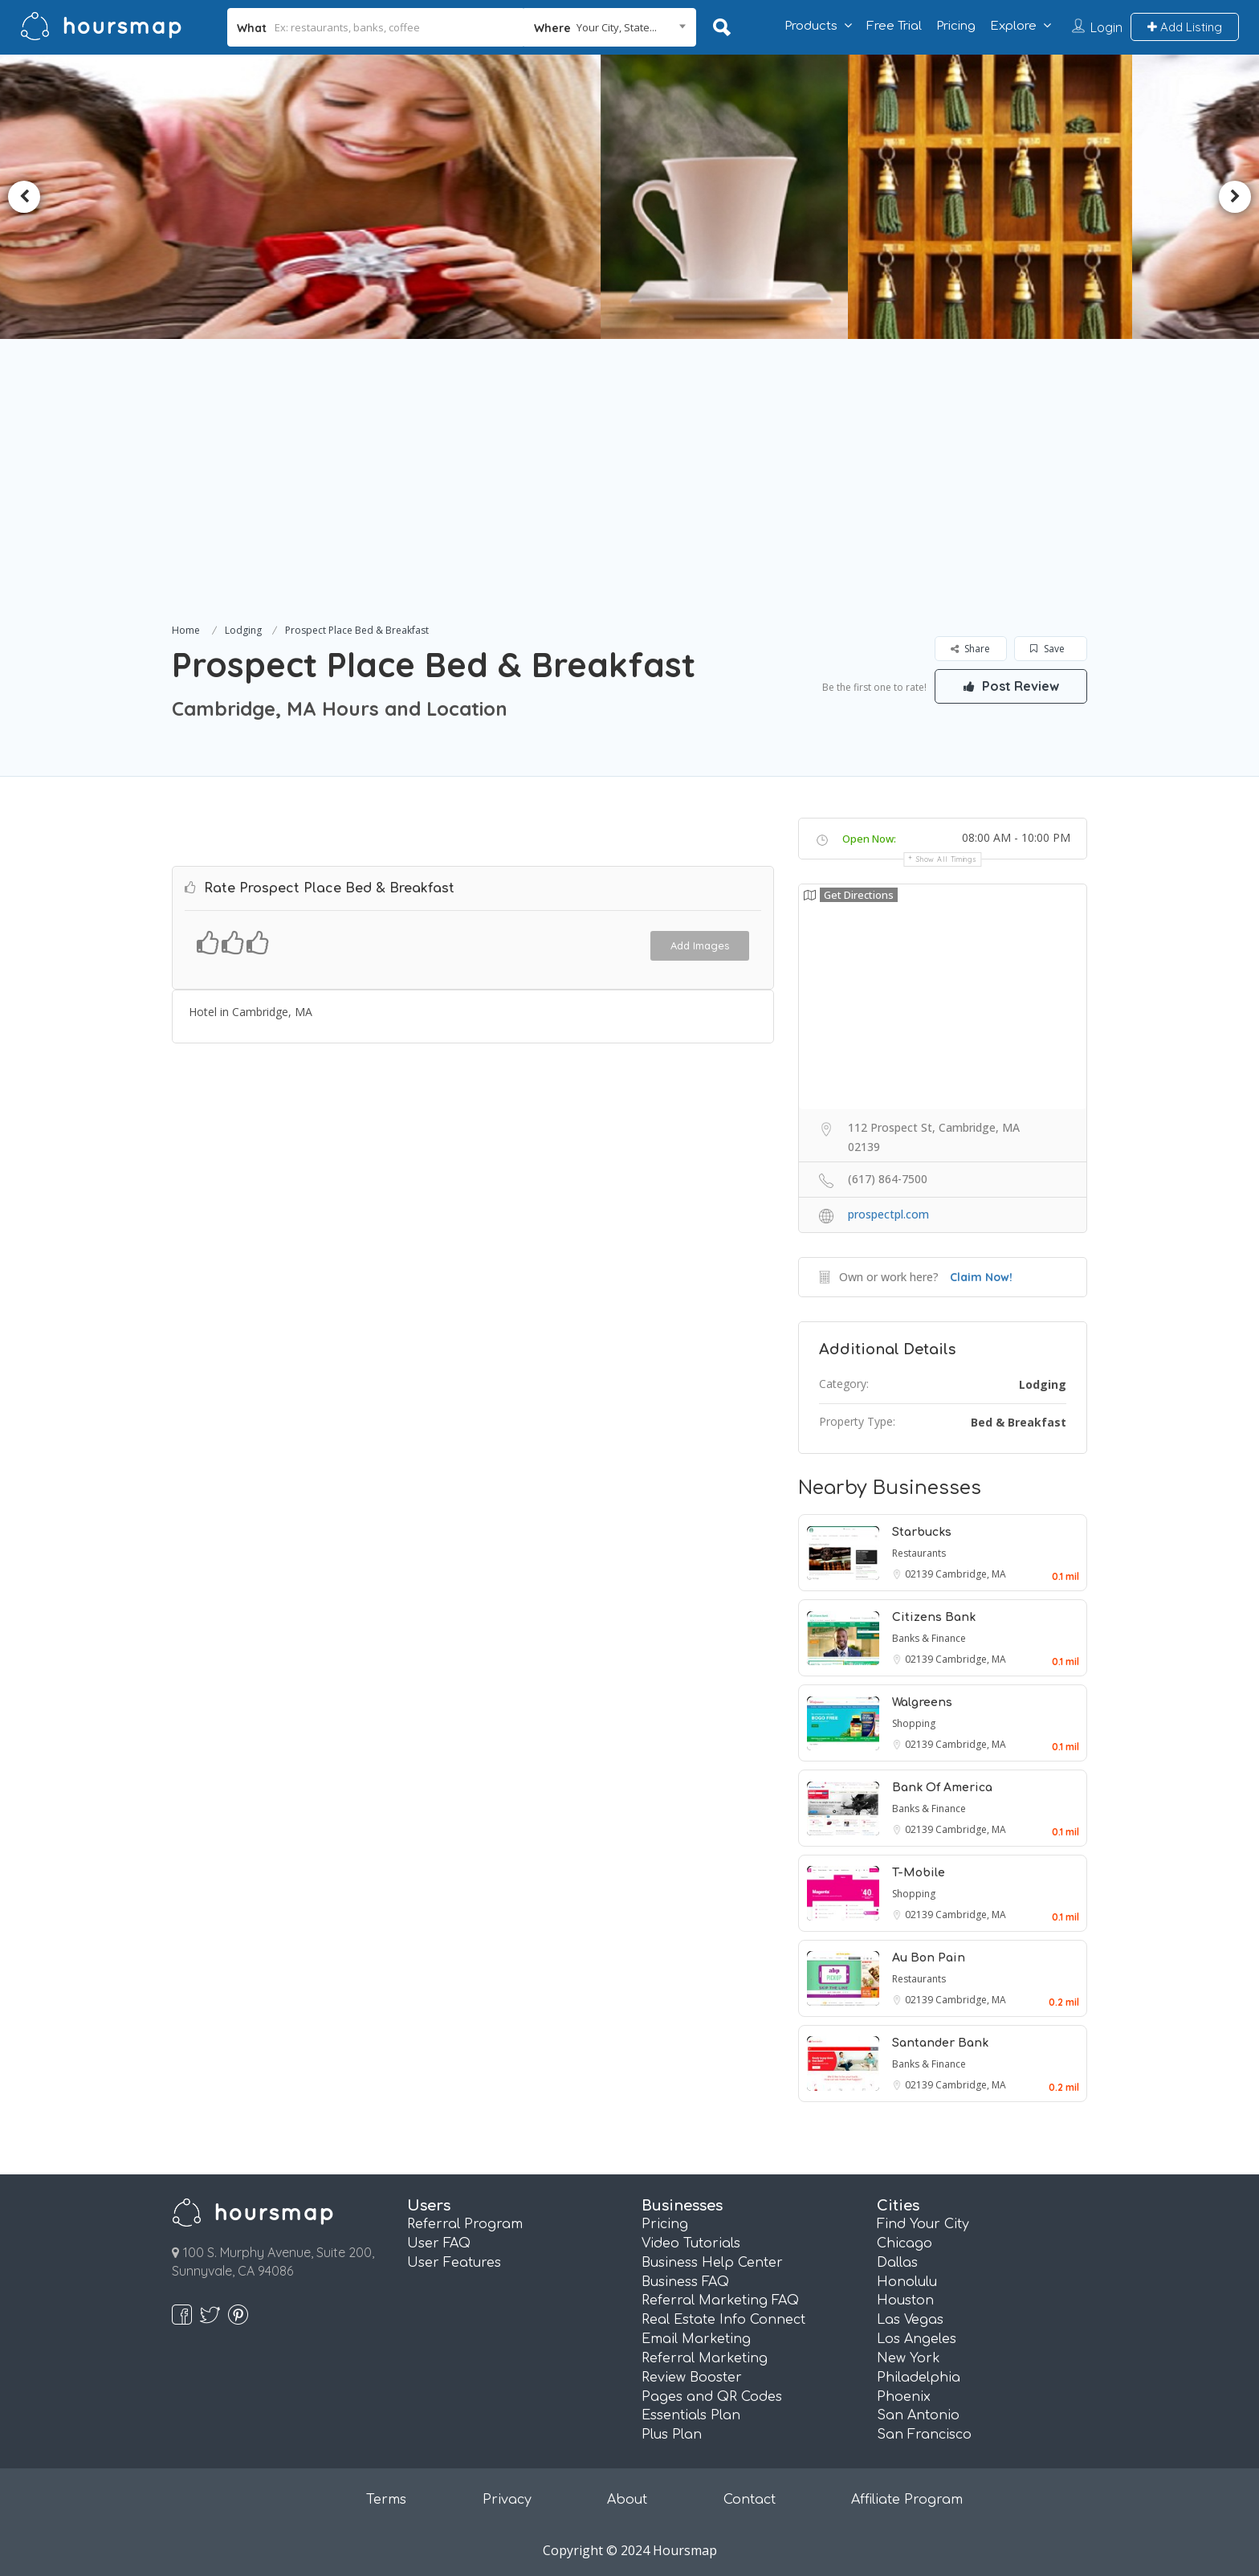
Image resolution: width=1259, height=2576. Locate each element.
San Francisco (924, 2434)
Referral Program (465, 2224)
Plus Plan (672, 2434)
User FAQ (439, 2243)
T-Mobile (918, 1873)
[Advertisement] (629, 499)
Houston (905, 2300)
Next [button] (1235, 197)
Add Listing (1184, 27)
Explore (1013, 26)
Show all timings (946, 859)
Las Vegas (910, 2320)
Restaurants (919, 1553)
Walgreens (922, 1702)
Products (810, 26)
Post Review (1011, 686)
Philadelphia (918, 2377)
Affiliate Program (907, 2499)
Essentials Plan (691, 2415)
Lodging (243, 630)
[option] (706, 197)
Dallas (897, 2263)
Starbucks (921, 1532)
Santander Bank (940, 2043)
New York (908, 2358)
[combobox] (609, 27)
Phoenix (904, 2397)
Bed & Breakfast (1018, 1422)
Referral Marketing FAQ (720, 2300)
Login (1106, 27)
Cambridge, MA (970, 1574)
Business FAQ (685, 2282)
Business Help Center (712, 2263)
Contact (749, 2499)
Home (186, 630)
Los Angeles (916, 2339)
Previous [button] (24, 197)
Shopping (913, 1723)
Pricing (956, 26)
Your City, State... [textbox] (617, 27)
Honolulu (907, 2282)
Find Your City (923, 2224)
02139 (920, 1574)
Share (970, 648)
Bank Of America (942, 1788)
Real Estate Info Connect (723, 2320)
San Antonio (918, 2415)
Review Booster (692, 2377)
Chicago (904, 2243)
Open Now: (869, 838)
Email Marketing (696, 2339)
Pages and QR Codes (712, 2397)
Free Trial (894, 26)
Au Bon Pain (928, 1958)
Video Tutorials (691, 2243)
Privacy (507, 2499)
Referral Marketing (705, 2358)
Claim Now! (981, 1277)
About (627, 2499)
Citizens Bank (934, 1617)
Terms (386, 2499)
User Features (454, 2263)
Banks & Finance (929, 1638)
